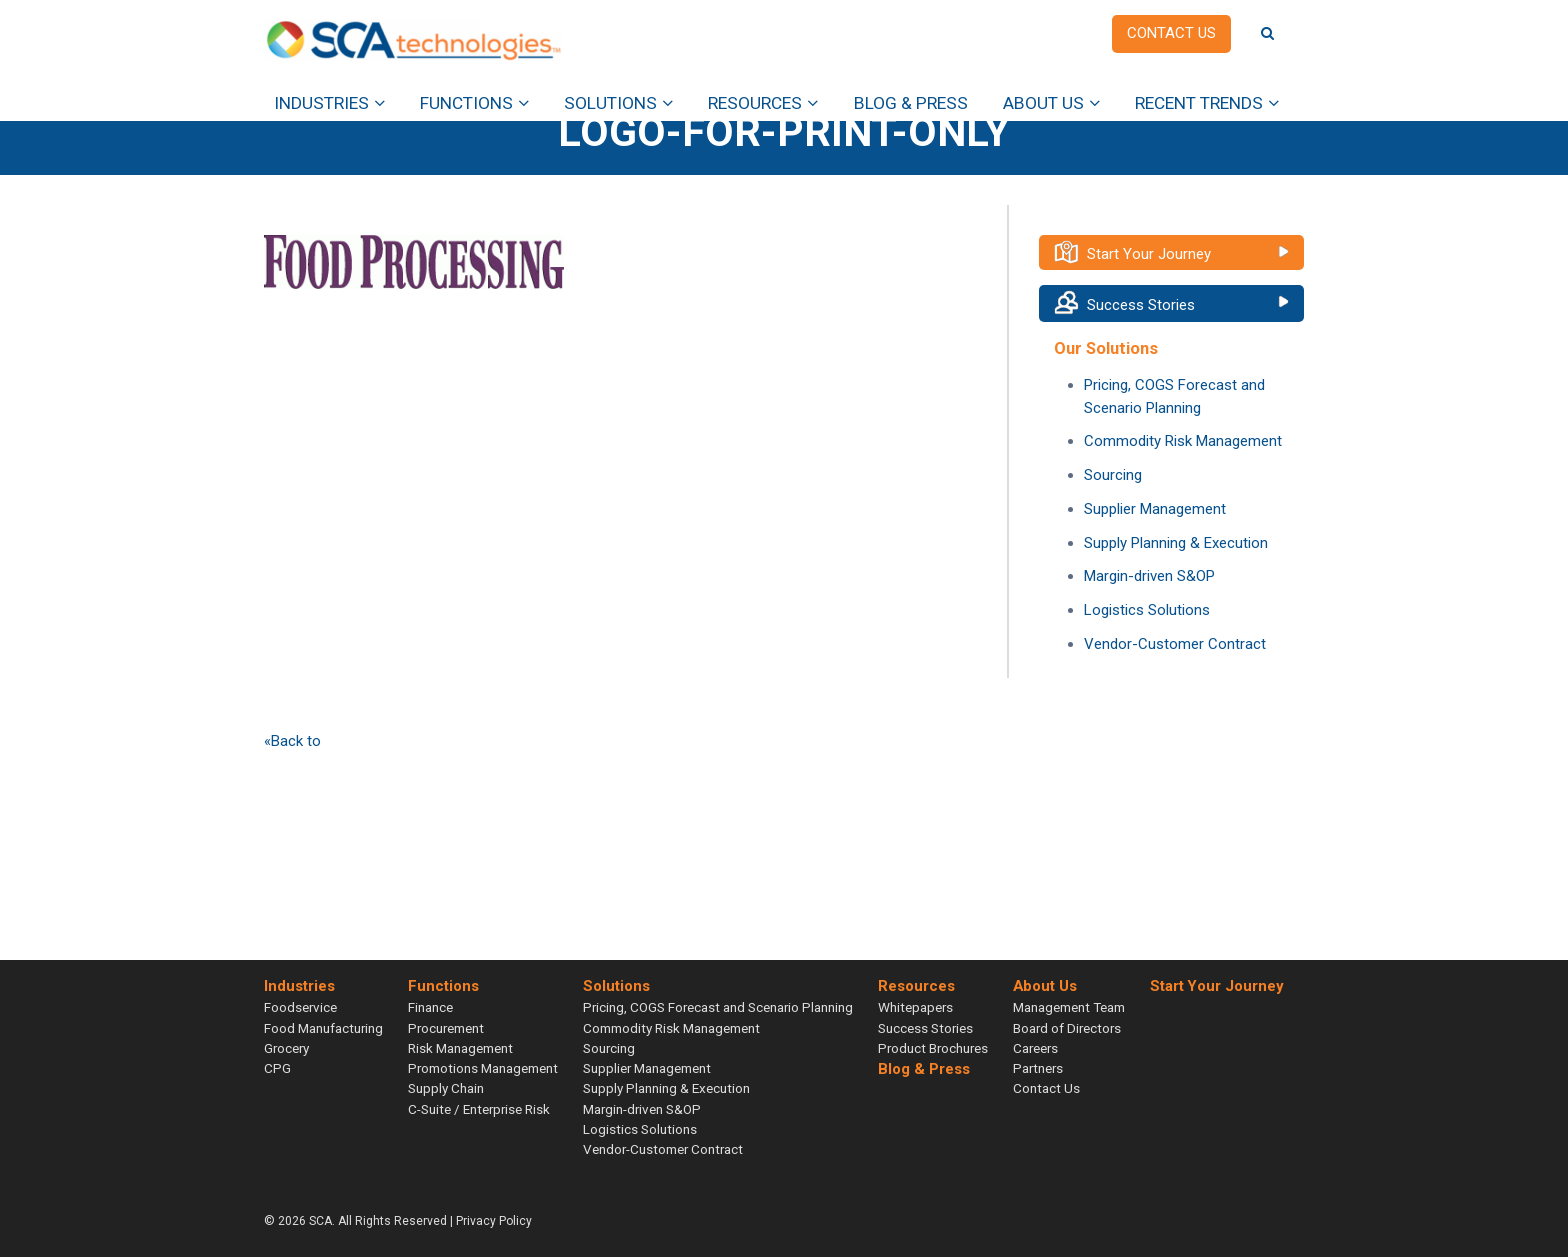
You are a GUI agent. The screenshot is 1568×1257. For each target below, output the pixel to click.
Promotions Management (483, 1068)
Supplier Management (1155, 509)
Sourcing (1113, 475)
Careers (1035, 1048)
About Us (1043, 103)
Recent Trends (1199, 103)
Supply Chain (446, 1088)
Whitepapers (915, 1007)
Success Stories (1141, 305)
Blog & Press (911, 103)
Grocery (286, 1048)
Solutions (610, 103)
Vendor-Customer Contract (1175, 644)
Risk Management (460, 1048)
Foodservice (300, 1007)
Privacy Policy (494, 1221)
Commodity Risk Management (1183, 441)
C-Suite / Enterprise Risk (479, 1109)
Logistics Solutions (1147, 610)
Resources (755, 103)
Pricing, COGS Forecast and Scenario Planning (718, 1007)
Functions (466, 103)
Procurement (446, 1028)
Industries (321, 103)
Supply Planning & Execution (1176, 543)
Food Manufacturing (323, 1028)
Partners (1038, 1068)
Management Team (1069, 1007)
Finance (430, 1007)
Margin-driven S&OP (1149, 576)
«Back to (292, 741)
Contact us (1171, 33)
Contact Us (1046, 1088)
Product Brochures (933, 1048)
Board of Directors (1067, 1028)
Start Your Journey (1149, 254)
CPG (277, 1068)
